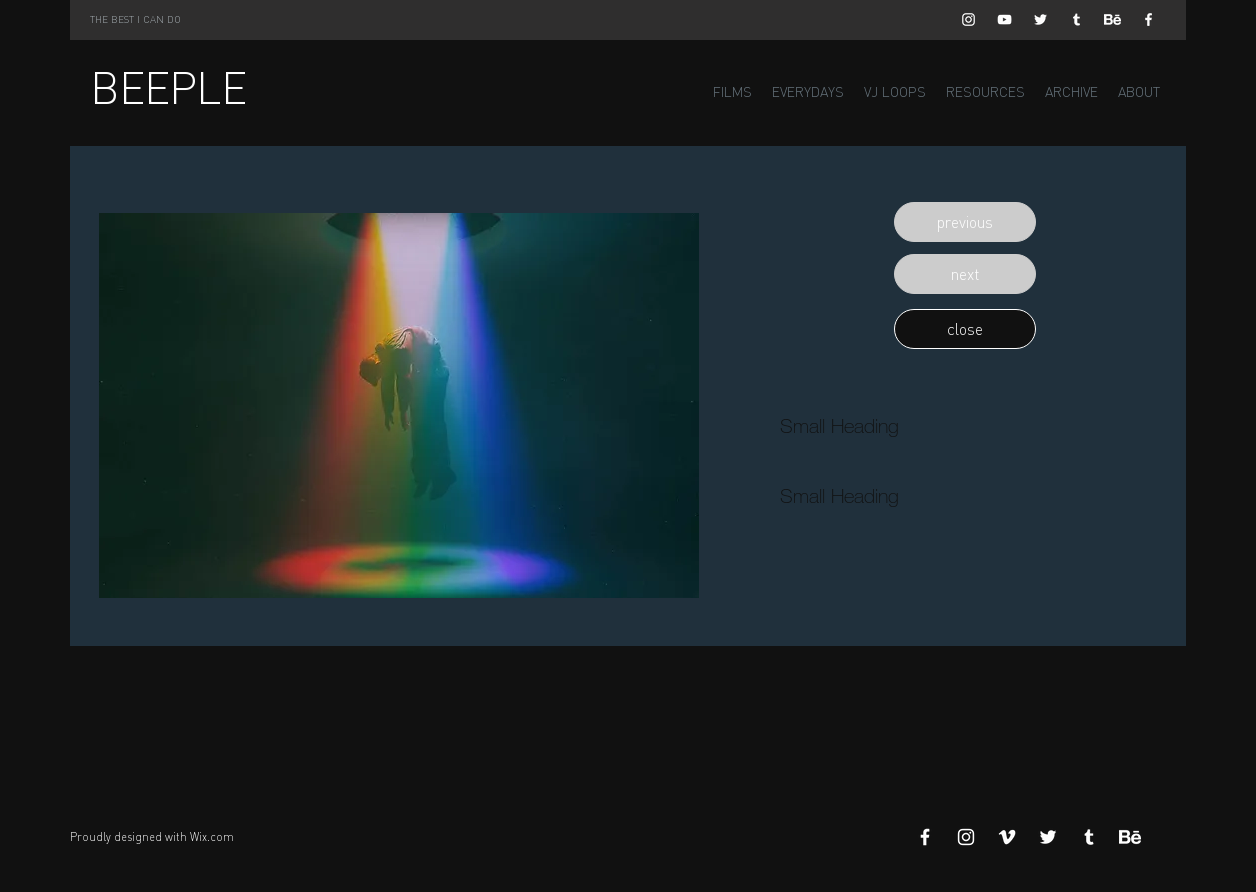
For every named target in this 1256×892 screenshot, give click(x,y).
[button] (965, 222)
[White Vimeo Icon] (1007, 837)
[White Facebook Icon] (1148, 19)
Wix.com (212, 837)
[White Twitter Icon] (1040, 19)
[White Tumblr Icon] (1076, 19)
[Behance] (1112, 19)
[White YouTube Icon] (1004, 19)
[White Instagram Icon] (968, 19)
